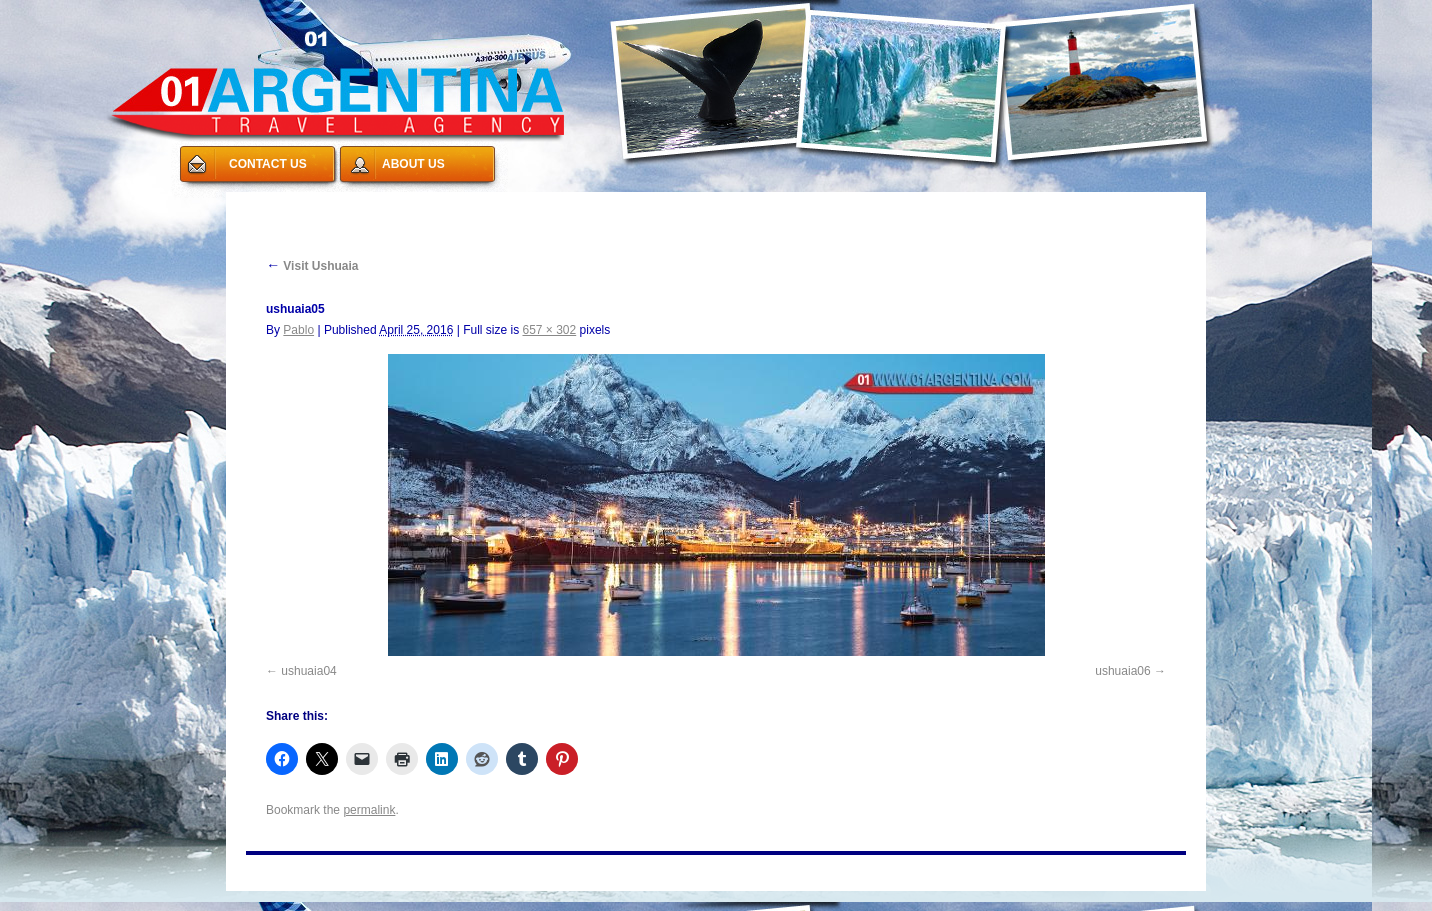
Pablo (298, 330)
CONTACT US (268, 164)
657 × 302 (549, 330)
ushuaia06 (1122, 671)
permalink (369, 810)
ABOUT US (413, 164)
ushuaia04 (308, 671)
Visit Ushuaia (312, 266)
